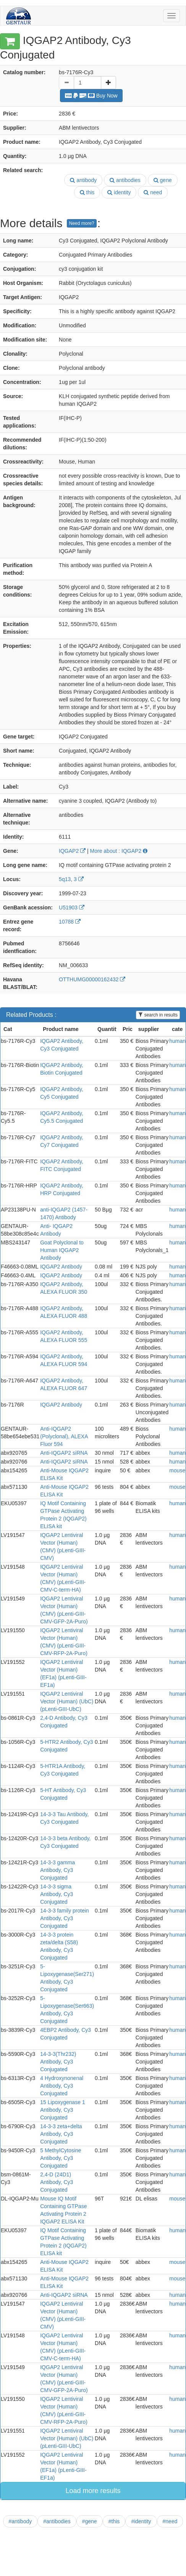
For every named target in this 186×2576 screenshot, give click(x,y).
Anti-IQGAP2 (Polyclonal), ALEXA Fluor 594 (64, 1436)
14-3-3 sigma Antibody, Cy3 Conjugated (56, 1894)
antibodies (125, 180)
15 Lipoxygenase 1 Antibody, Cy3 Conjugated (62, 2110)
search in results (158, 1015)
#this (114, 2521)
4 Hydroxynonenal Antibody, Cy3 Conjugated (61, 2085)
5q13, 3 (71, 879)
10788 (70, 922)
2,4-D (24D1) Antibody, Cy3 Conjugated (56, 2182)
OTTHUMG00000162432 (92, 979)
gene (163, 180)
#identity (141, 2521)
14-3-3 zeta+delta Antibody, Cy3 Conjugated (61, 2134)
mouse (177, 1470)
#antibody (20, 2521)
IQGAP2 (72, 851)
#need (170, 2521)
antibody (83, 180)
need (153, 192)
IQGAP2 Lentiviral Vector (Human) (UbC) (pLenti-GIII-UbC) (66, 1701)
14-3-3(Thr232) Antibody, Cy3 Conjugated (58, 2061)
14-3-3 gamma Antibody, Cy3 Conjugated (57, 1870)
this (87, 192)
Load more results (92, 2491)
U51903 (71, 907)
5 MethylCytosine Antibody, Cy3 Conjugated (60, 2158)
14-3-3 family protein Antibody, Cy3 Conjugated (64, 1918)
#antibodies (57, 2521)
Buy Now (91, 96)
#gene (89, 2521)
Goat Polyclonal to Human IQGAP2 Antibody (62, 1250)
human (177, 1041)
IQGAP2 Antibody (61, 1267)
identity (119, 192)
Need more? (81, 223)
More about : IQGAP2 (119, 851)
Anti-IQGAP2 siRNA (63, 1453)
